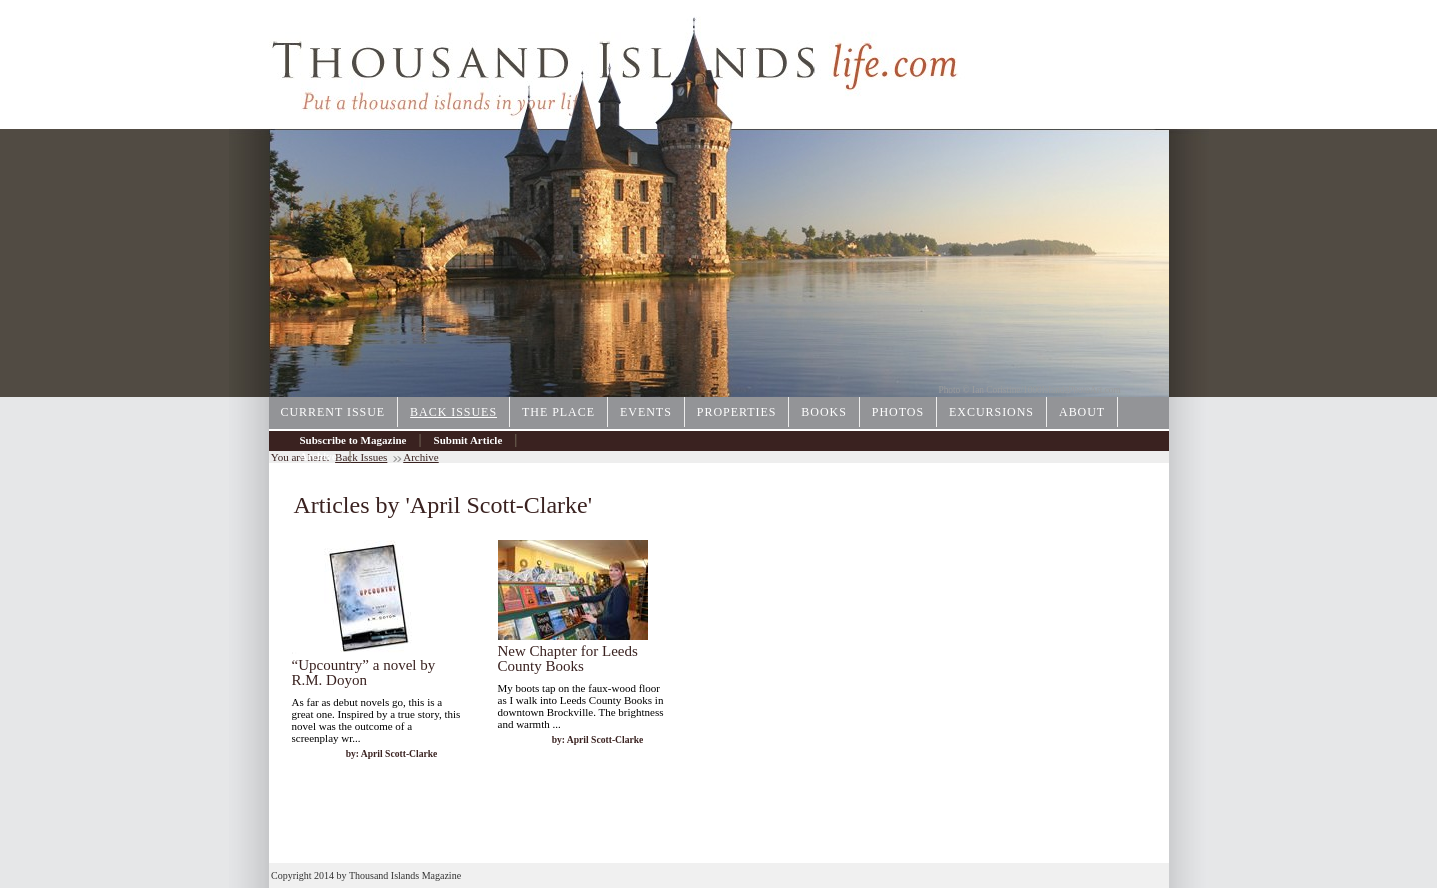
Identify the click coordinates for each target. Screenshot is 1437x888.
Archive (318, 456)
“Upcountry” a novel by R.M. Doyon (364, 672)
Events (646, 412)
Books (823, 412)
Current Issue (333, 412)
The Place (558, 412)
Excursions (991, 412)
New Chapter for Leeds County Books (568, 658)
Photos (898, 412)
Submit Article (468, 440)
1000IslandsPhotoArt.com (1072, 390)
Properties (737, 412)
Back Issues (453, 412)
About (1082, 412)
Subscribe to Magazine (353, 440)
